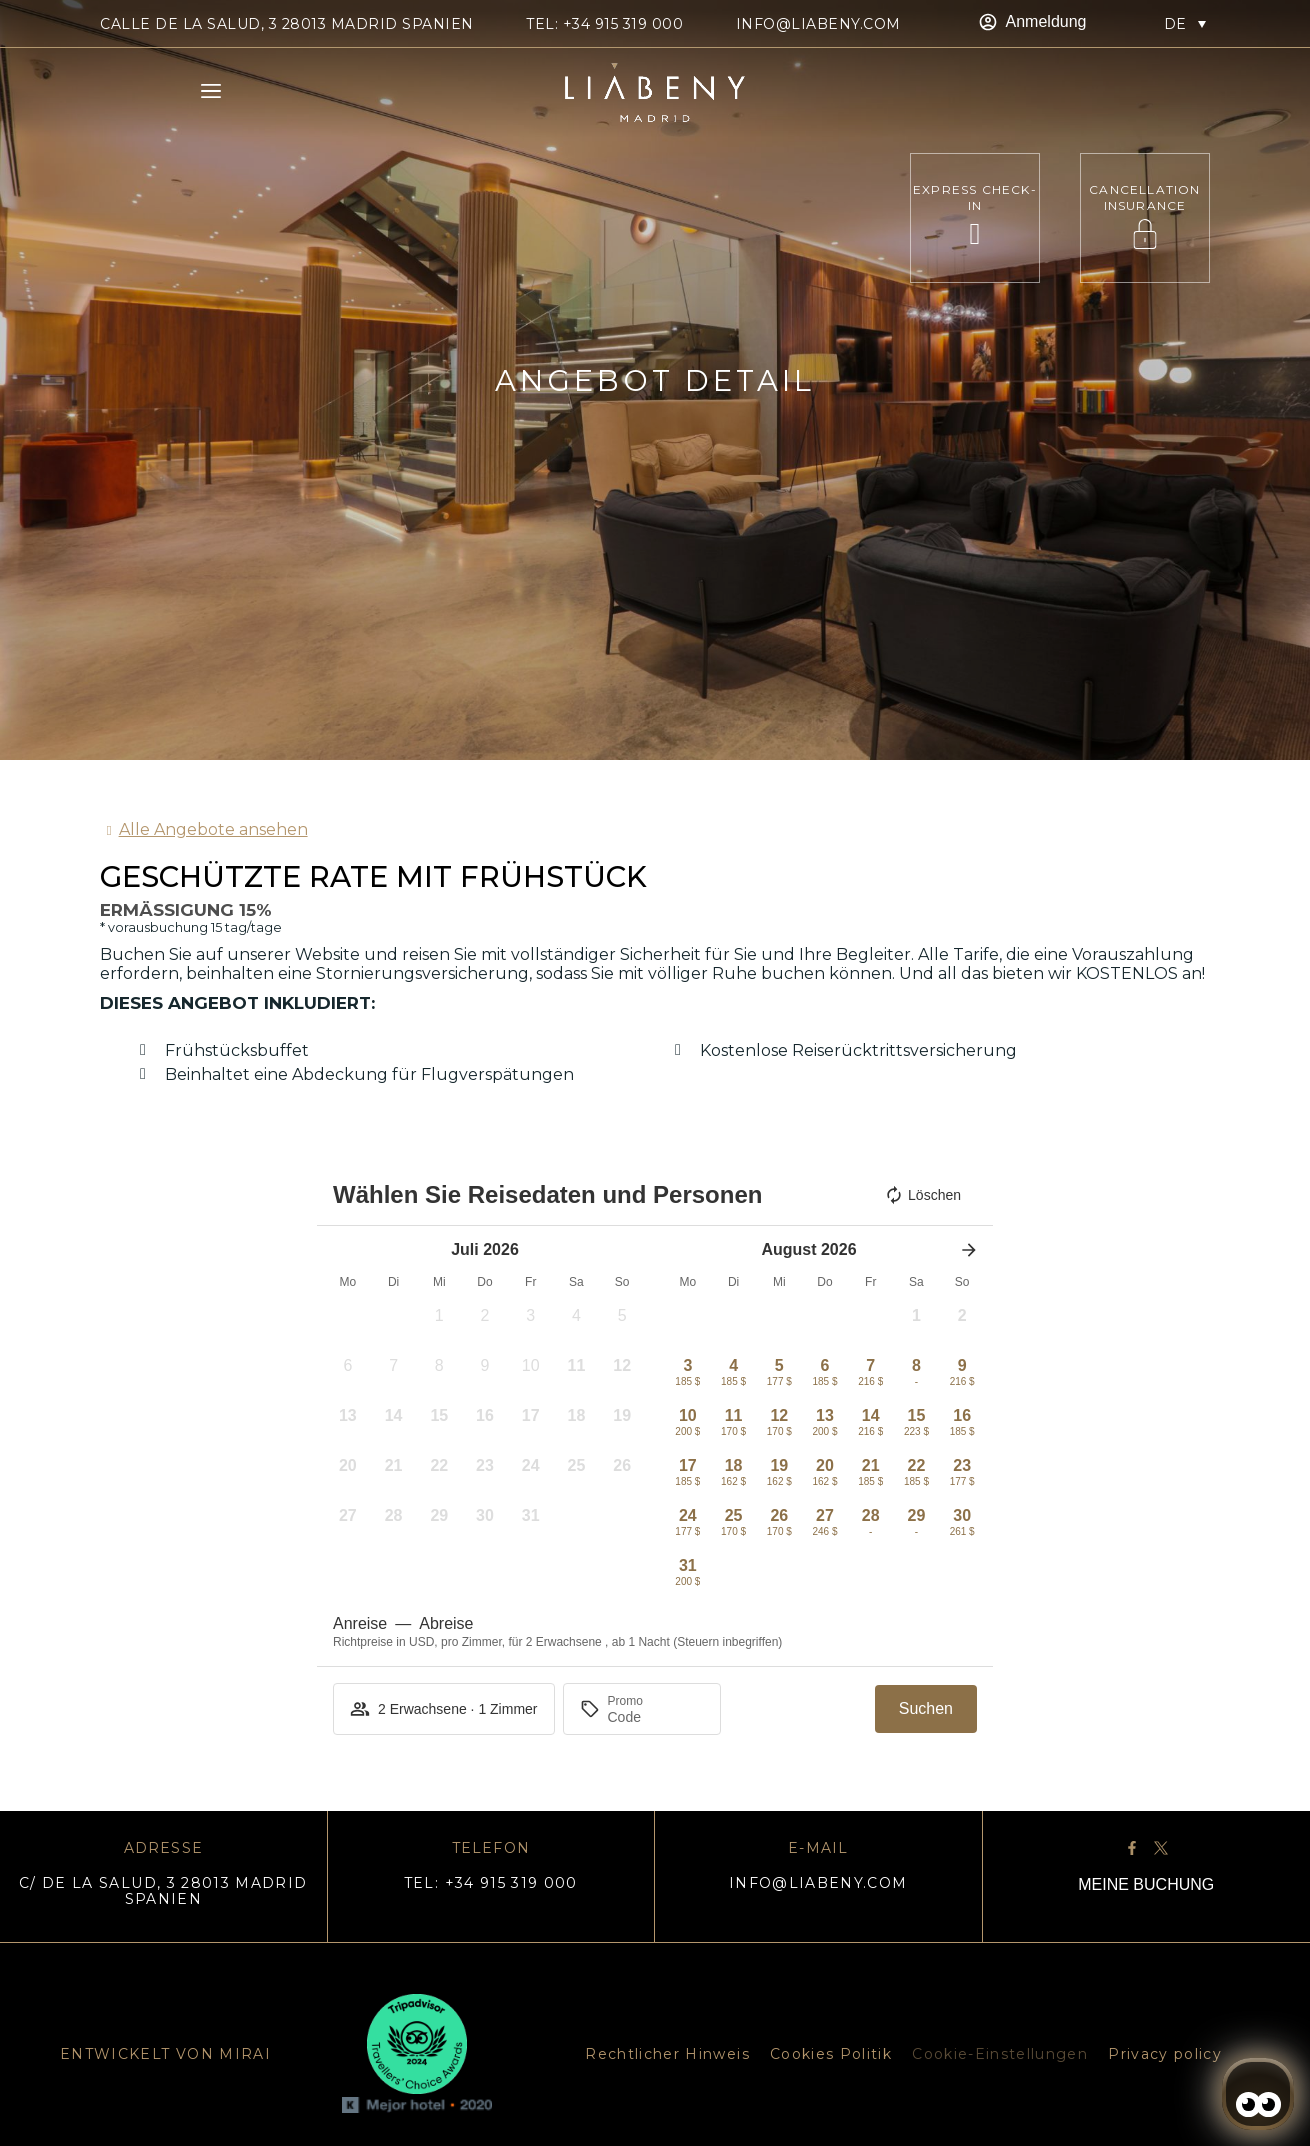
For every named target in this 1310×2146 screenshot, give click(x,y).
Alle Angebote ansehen (213, 829)
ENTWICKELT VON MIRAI (165, 2054)
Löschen (922, 1195)
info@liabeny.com (818, 24)
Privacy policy (1165, 2054)
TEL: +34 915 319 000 (604, 24)
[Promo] (656, 1717)
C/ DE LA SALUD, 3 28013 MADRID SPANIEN (163, 1891)
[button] (439, 1322)
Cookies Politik (831, 2054)
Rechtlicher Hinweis (667, 2054)
